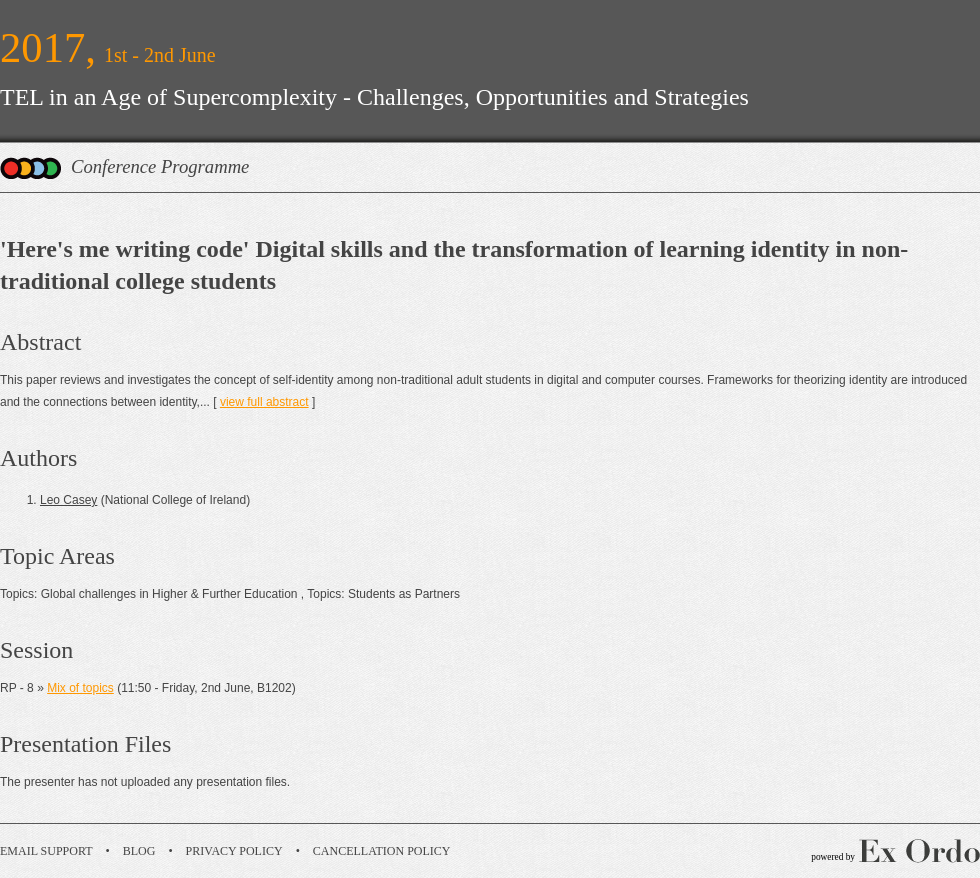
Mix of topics (80, 688)
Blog (139, 851)
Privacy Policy (234, 851)
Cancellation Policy (382, 851)
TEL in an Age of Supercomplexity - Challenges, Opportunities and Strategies (374, 97)
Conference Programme (160, 166)
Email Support (46, 851)
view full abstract (264, 402)
